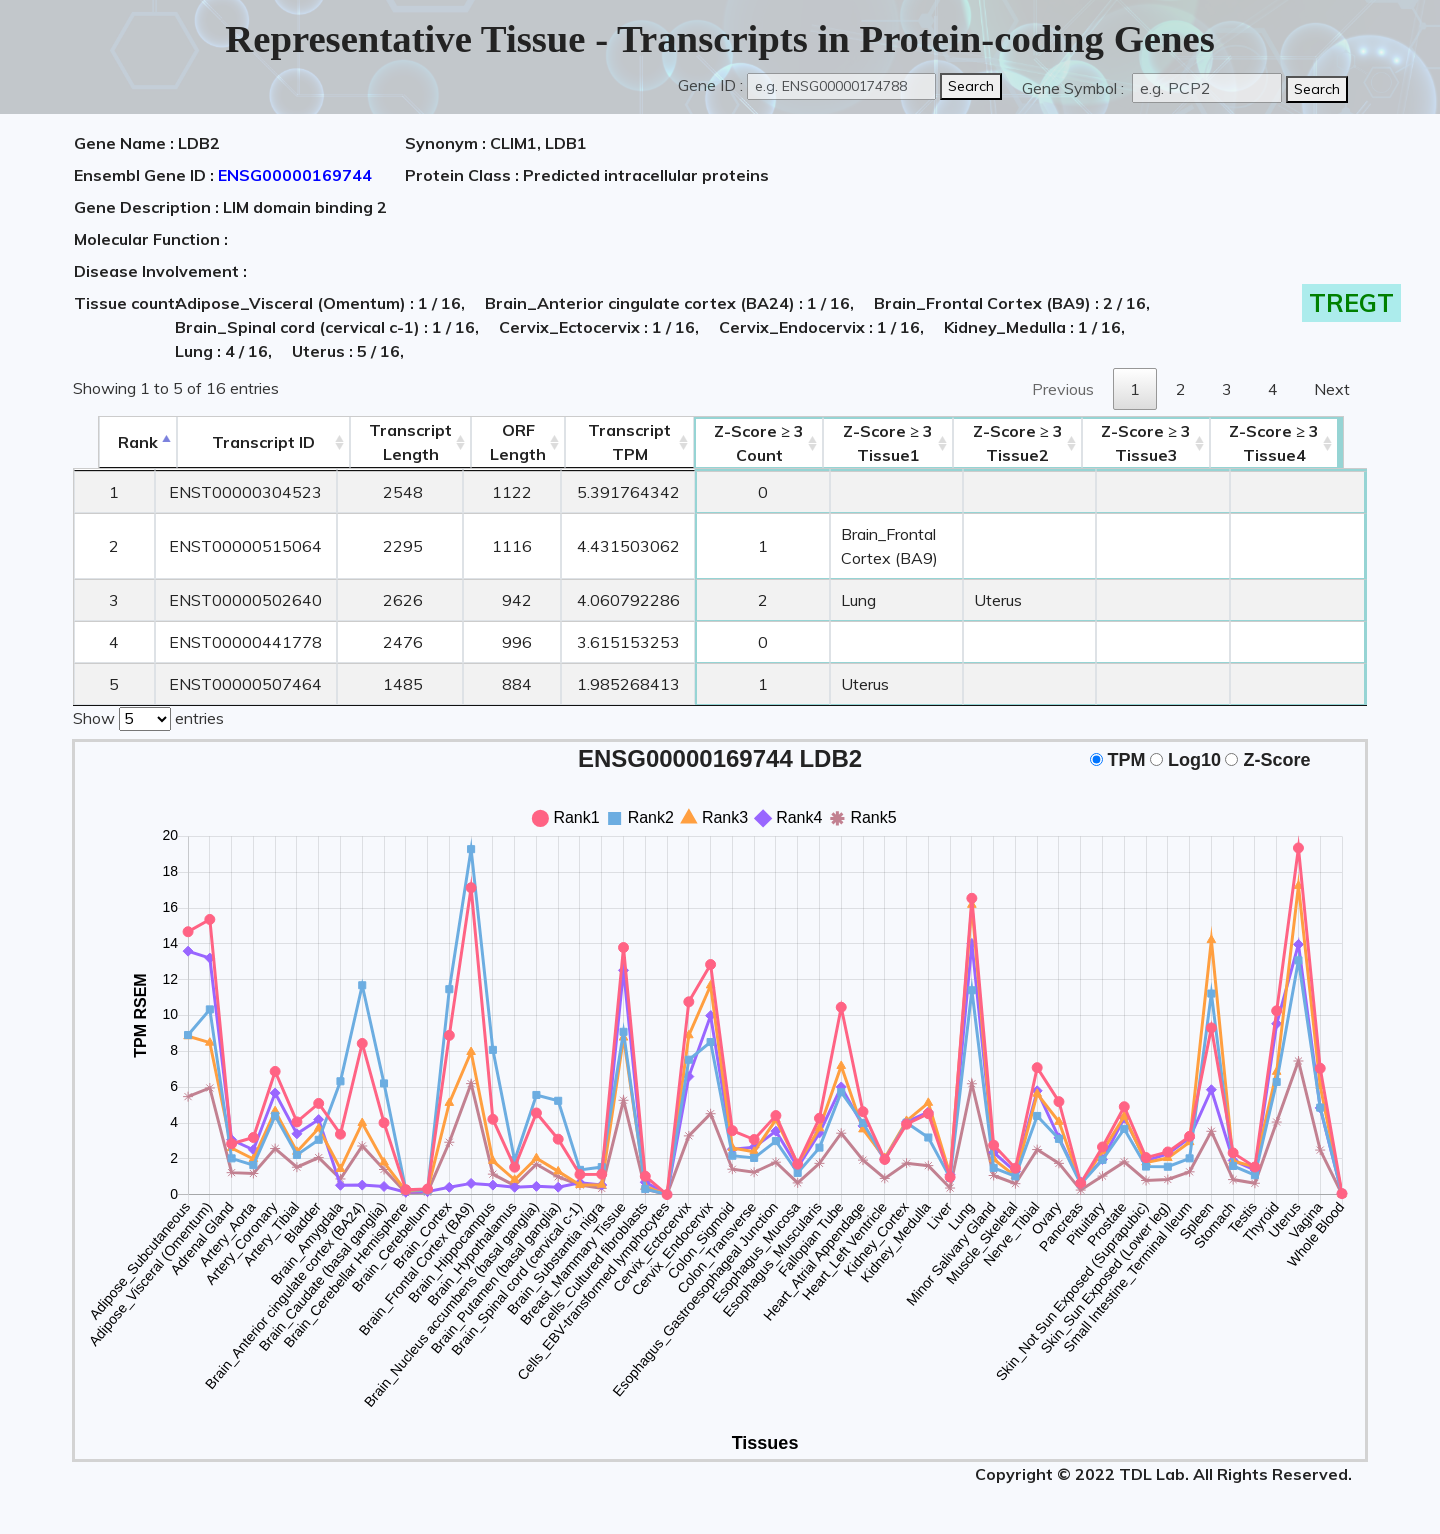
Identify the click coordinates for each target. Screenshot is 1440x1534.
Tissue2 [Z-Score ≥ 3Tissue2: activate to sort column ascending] (1036, 443)
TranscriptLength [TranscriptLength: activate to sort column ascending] (387, 442)
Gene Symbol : (1075, 88)
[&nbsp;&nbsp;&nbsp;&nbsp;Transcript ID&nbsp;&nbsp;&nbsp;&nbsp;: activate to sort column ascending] (239, 442)
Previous (1063, 389)
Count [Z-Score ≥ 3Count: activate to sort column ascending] (737, 443)
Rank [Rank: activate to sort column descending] (113, 442)
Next (1332, 389)
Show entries (148, 717)
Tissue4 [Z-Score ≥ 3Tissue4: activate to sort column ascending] (1302, 443)
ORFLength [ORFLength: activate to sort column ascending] (495, 442)
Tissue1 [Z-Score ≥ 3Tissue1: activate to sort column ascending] (882, 443)
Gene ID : (710, 85)
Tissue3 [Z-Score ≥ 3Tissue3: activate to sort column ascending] (1173, 443)
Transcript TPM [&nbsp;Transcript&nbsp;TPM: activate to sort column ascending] (606, 442)
